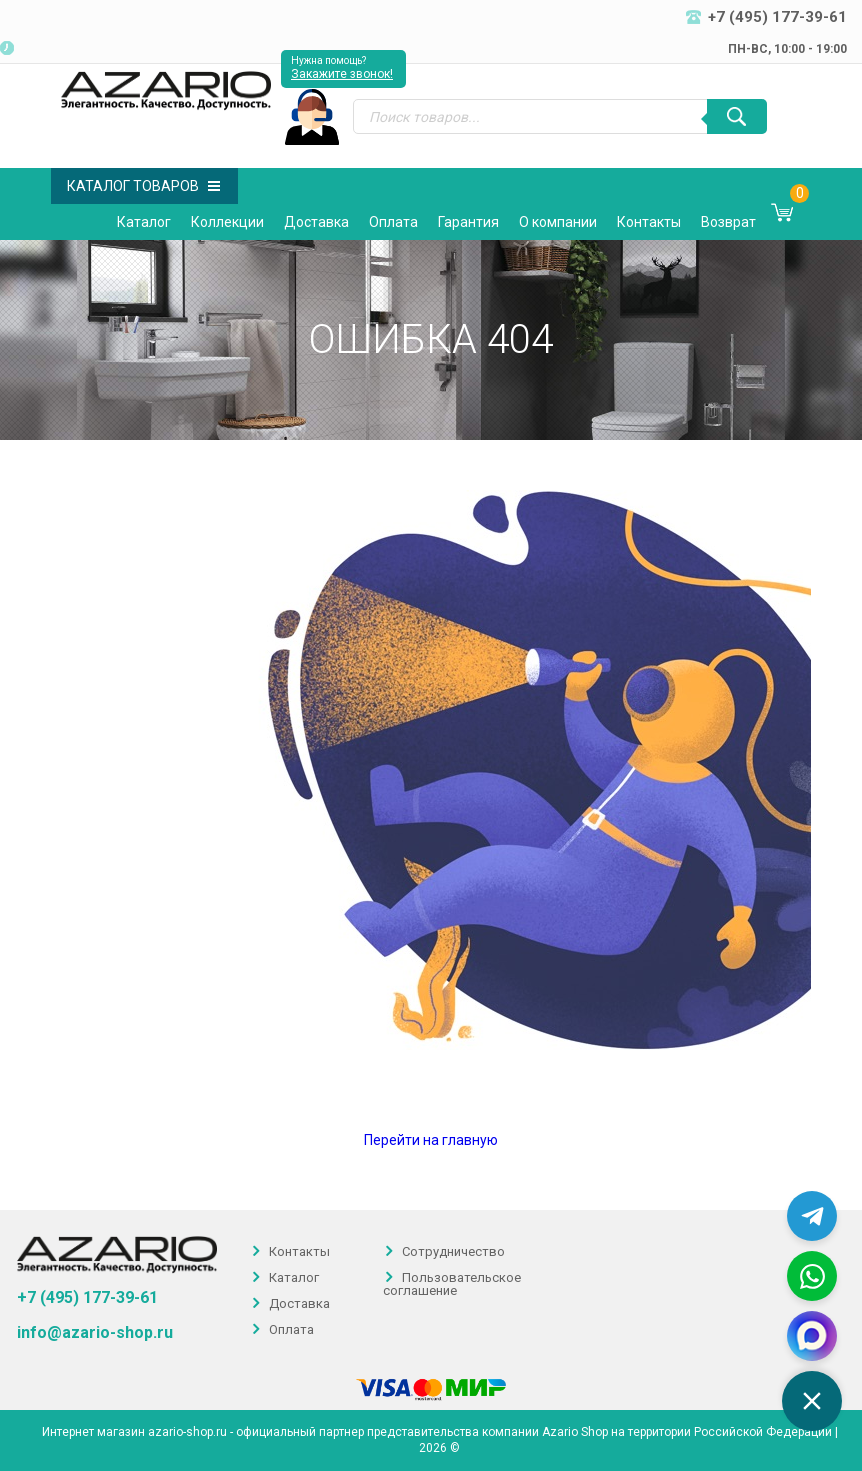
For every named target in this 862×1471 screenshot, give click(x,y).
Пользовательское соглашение (452, 1284)
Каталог (144, 222)
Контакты (649, 222)
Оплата (393, 222)
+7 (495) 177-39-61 (87, 1297)
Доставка (316, 222)
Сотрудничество (453, 1251)
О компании (558, 222)
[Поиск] (737, 116)
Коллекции (227, 222)
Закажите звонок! (342, 74)
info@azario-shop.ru (95, 1333)
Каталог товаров (143, 186)
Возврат (728, 222)
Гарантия (468, 222)
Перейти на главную (431, 1140)
